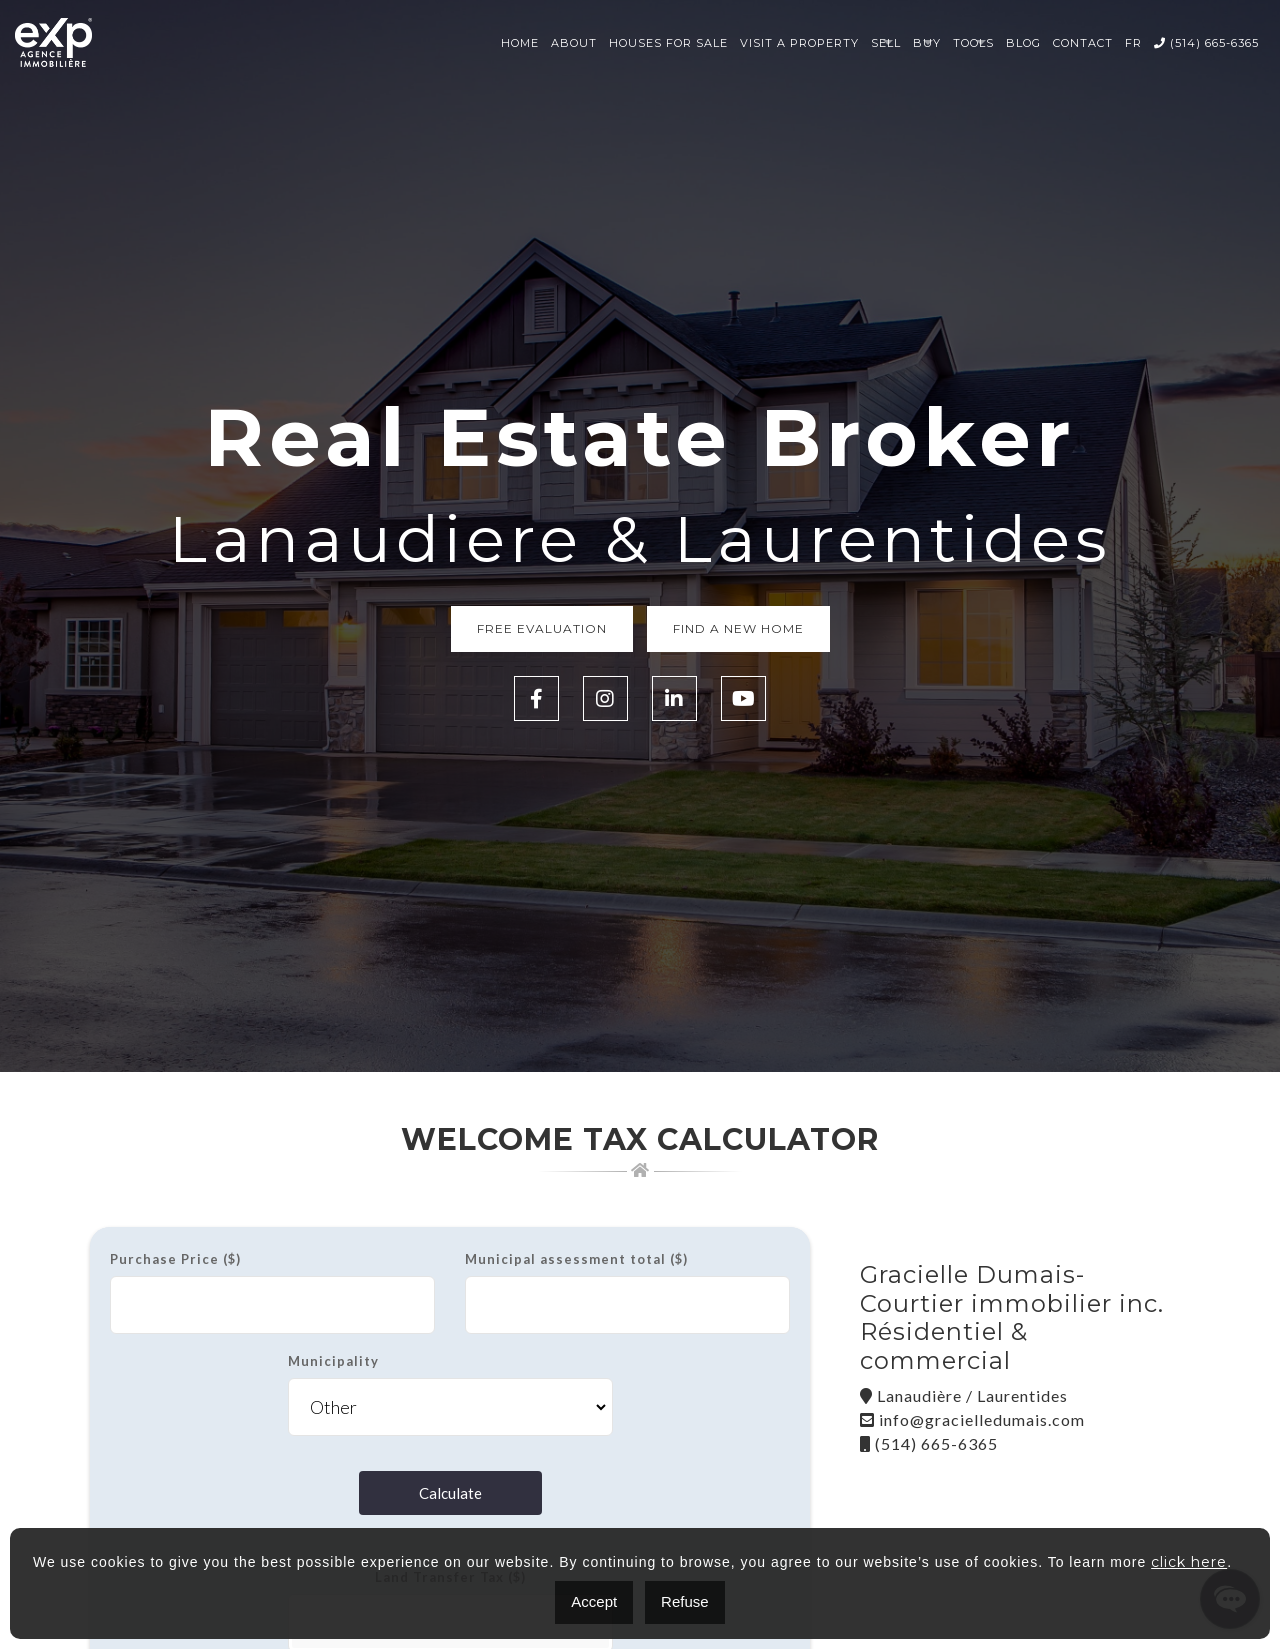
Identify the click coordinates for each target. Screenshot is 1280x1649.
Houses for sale (668, 43)
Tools (973, 43)
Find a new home (738, 628)
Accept (594, 1601)
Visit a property (799, 43)
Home (520, 43)
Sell (886, 43)
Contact (1083, 43)
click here (1189, 1562)
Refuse (685, 1601)
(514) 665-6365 (1206, 43)
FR (1133, 43)
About (574, 43)
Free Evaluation (542, 628)
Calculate (450, 1493)
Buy (927, 43)
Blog (1023, 43)
